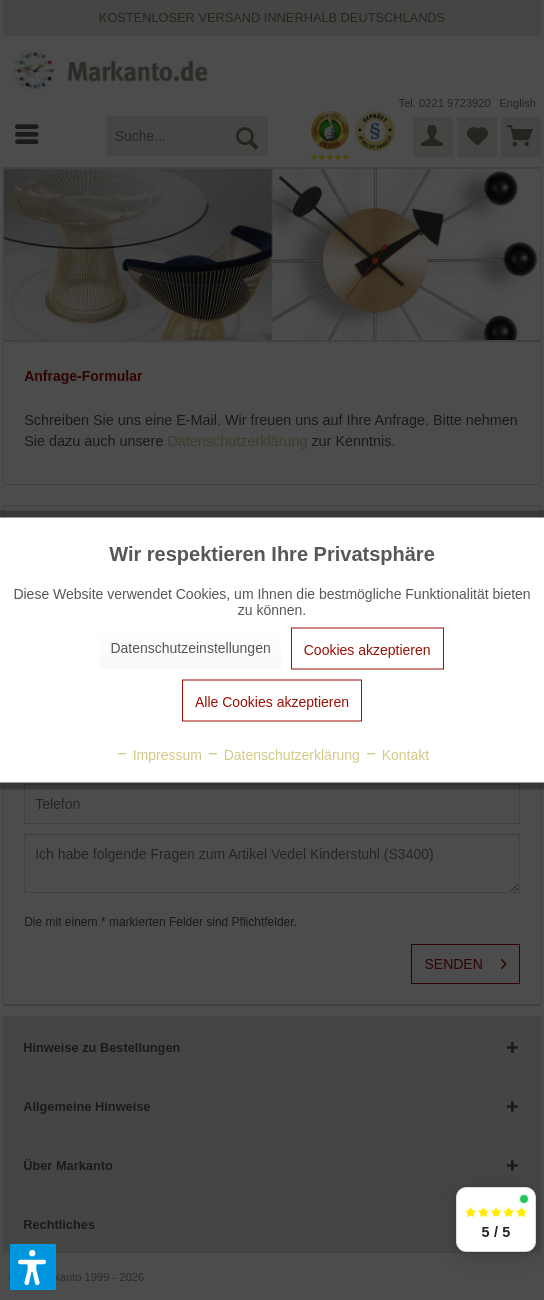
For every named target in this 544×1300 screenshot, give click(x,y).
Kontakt (396, 755)
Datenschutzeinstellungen (190, 648)
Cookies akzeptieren (367, 650)
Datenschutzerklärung (283, 755)
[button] (33, 1267)
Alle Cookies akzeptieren (272, 702)
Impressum (158, 755)
